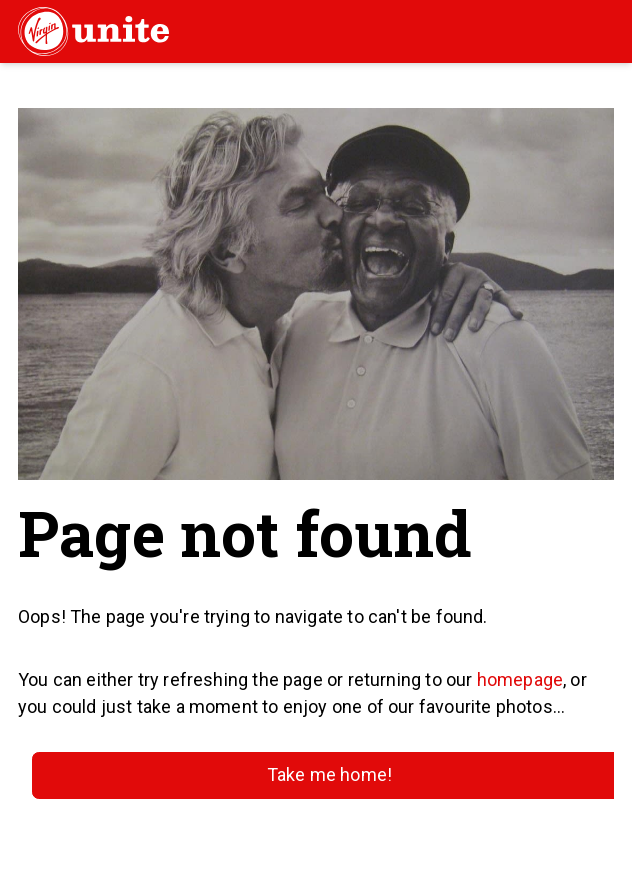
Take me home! (329, 774)
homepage (520, 679)
